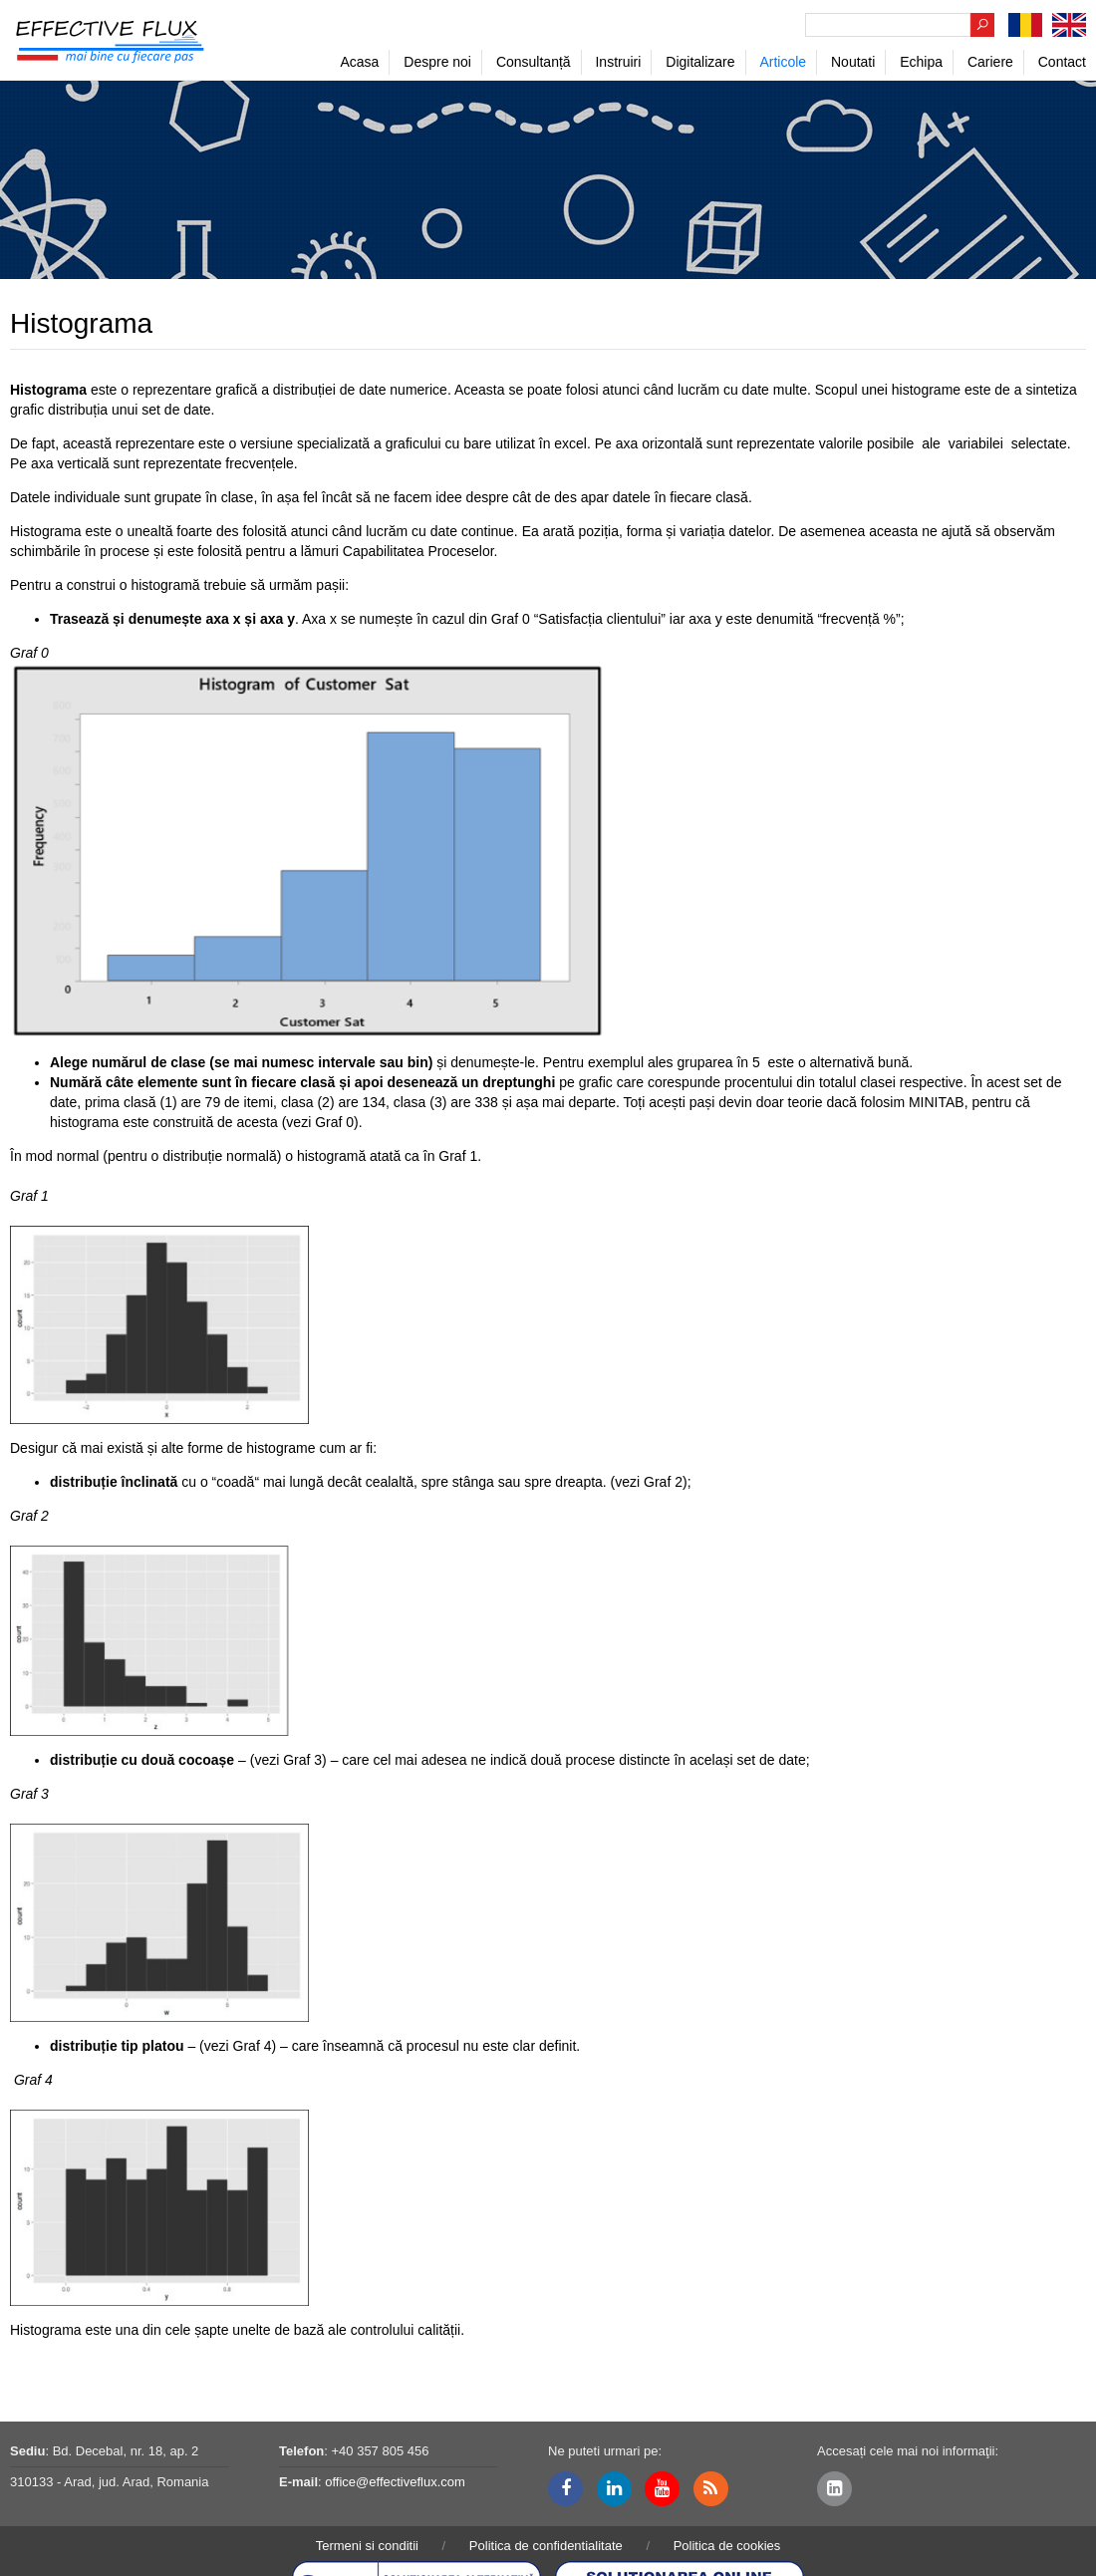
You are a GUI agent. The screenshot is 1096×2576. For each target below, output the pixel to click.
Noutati (853, 62)
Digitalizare (700, 62)
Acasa (359, 62)
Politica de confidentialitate (546, 2545)
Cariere (990, 62)
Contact (1062, 62)
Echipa (921, 62)
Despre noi (437, 62)
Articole (782, 62)
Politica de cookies (727, 2545)
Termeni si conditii (367, 2545)
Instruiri (618, 62)
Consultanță (533, 62)
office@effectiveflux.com (395, 2481)
